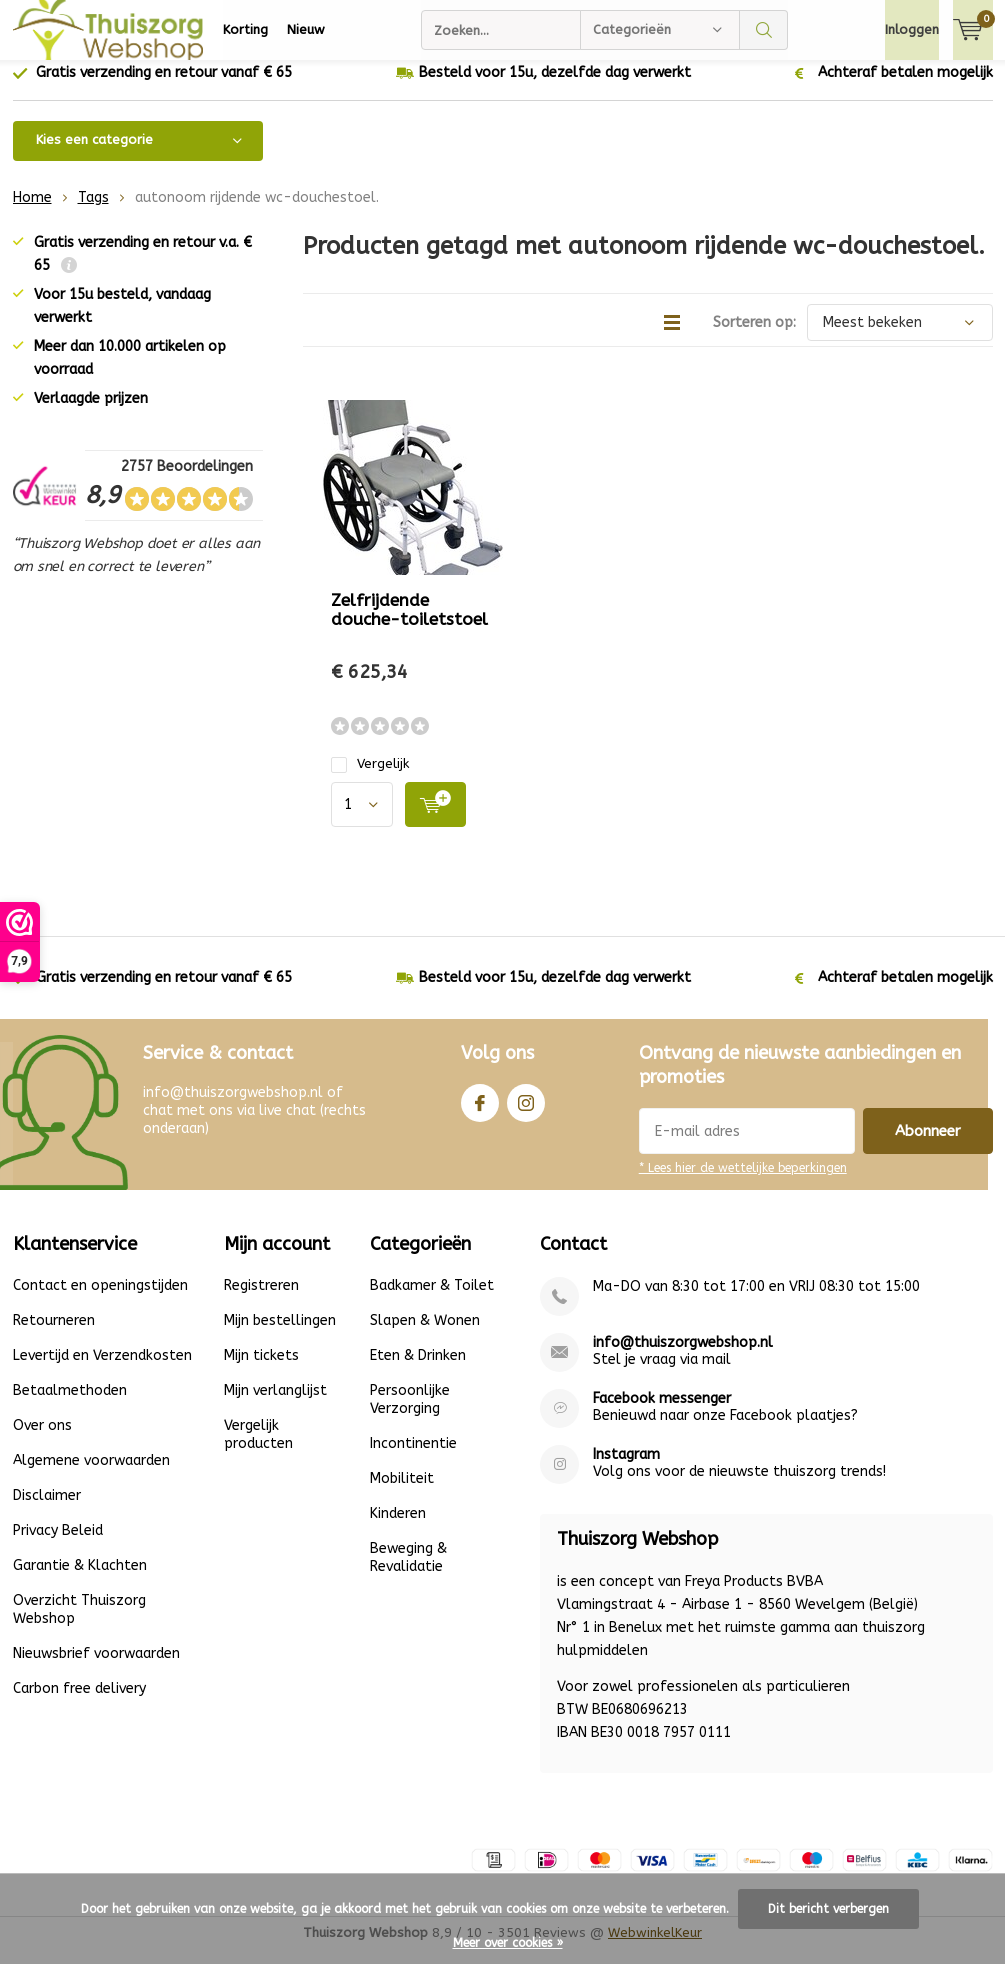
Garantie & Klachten (80, 1580)
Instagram (526, 1113)
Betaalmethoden (70, 1405)
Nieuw (306, 29)
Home (32, 212)
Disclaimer (47, 1510)
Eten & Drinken (418, 1370)
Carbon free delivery (79, 1703)
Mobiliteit (402, 1493)
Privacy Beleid (58, 1545)
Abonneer (928, 1146)
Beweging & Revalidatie (408, 1572)
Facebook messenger (662, 1413)
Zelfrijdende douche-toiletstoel (409, 624)
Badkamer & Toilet (432, 1300)
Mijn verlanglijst (275, 1405)
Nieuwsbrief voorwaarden (96, 1668)
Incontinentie (413, 1458)
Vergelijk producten (258, 1449)
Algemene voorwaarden (91, 1475)
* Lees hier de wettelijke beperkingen (743, 1183)
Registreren (261, 1300)
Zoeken (764, 30)
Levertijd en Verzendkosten (102, 1370)
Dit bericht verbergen (828, 1909)
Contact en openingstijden (100, 1300)
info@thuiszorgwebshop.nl (683, 1357)
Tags (93, 212)
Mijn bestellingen (280, 1335)
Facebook (480, 1113)
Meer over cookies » (508, 1943)
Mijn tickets (261, 1370)
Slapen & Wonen (425, 1335)
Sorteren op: (754, 337)
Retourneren (54, 1335)
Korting (245, 29)
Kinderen (398, 1528)
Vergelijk (370, 778)
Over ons (42, 1440)
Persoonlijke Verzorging (410, 1414)
